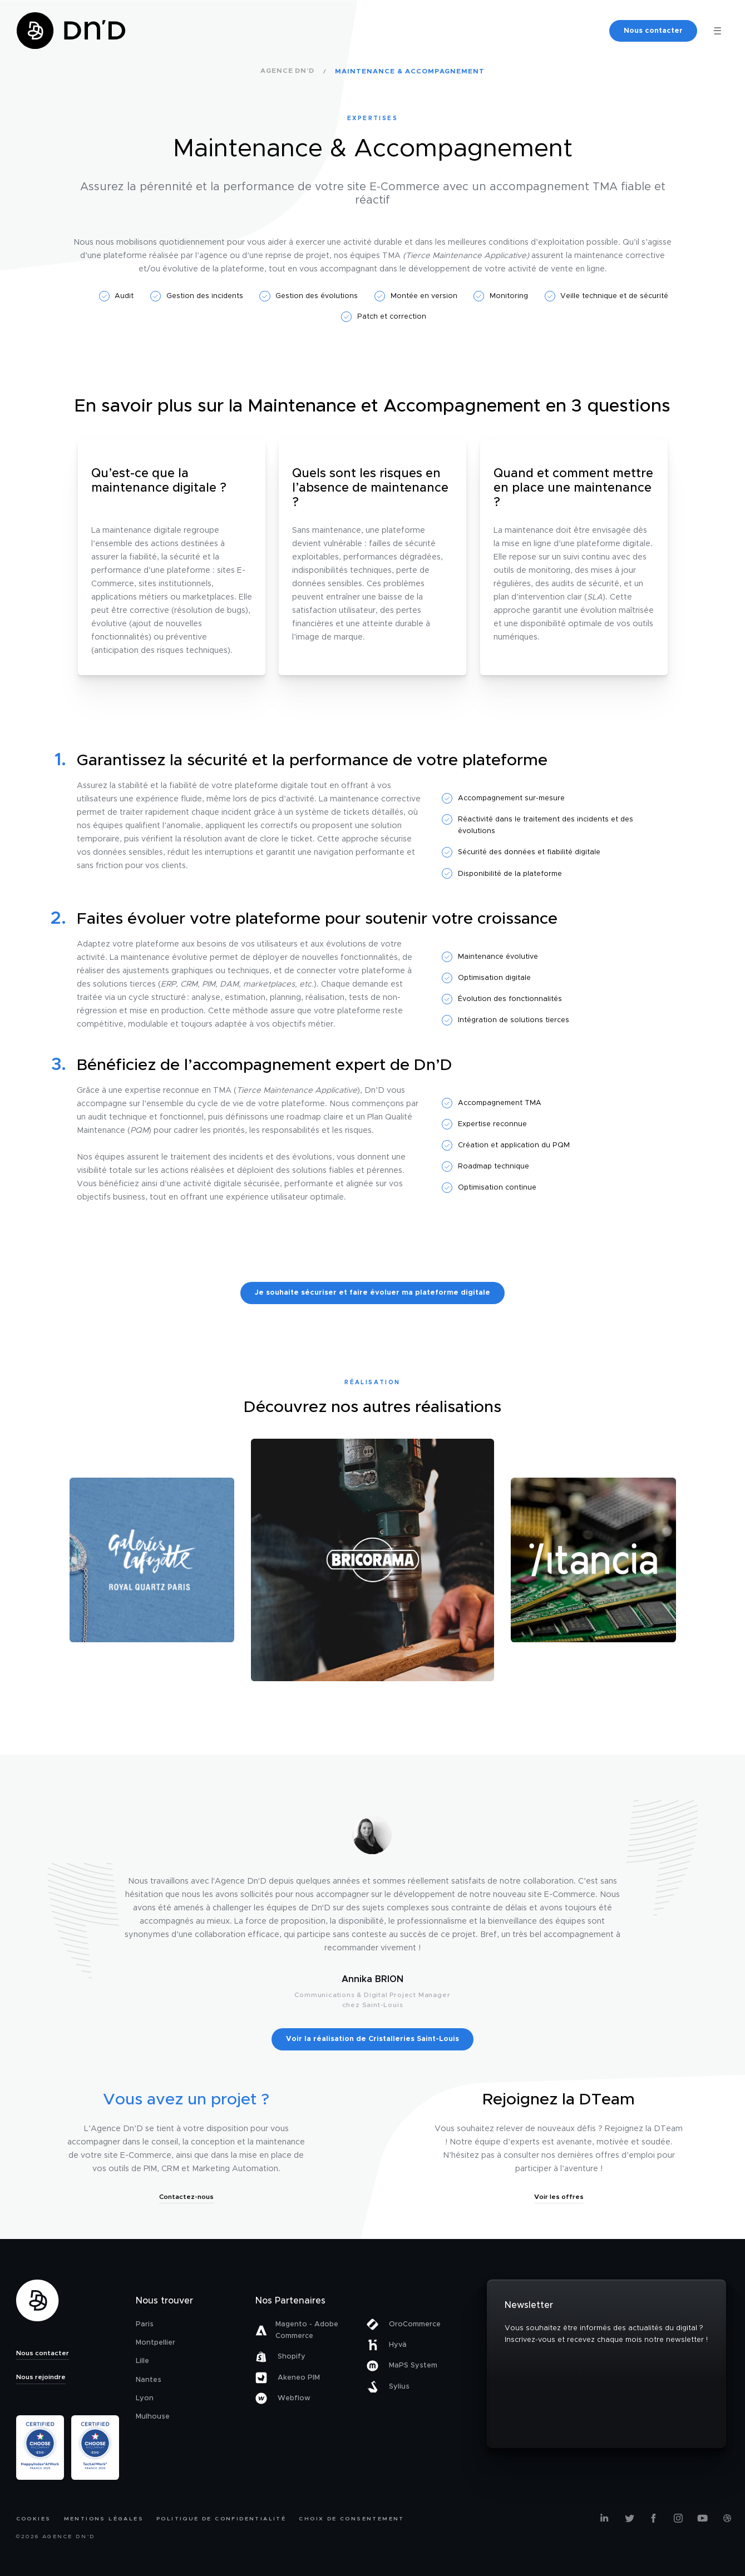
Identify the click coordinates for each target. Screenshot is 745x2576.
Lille (142, 2361)
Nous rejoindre (41, 2377)
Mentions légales (104, 2518)
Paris (145, 2324)
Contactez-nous (186, 2196)
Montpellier (155, 2342)
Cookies (33, 2518)
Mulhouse (153, 2416)
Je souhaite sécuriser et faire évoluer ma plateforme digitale (372, 1292)
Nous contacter (653, 30)
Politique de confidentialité (221, 2518)
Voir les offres (559, 2196)
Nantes (148, 2380)
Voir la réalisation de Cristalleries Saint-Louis (372, 2039)
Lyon (145, 2398)
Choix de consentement (351, 2518)
